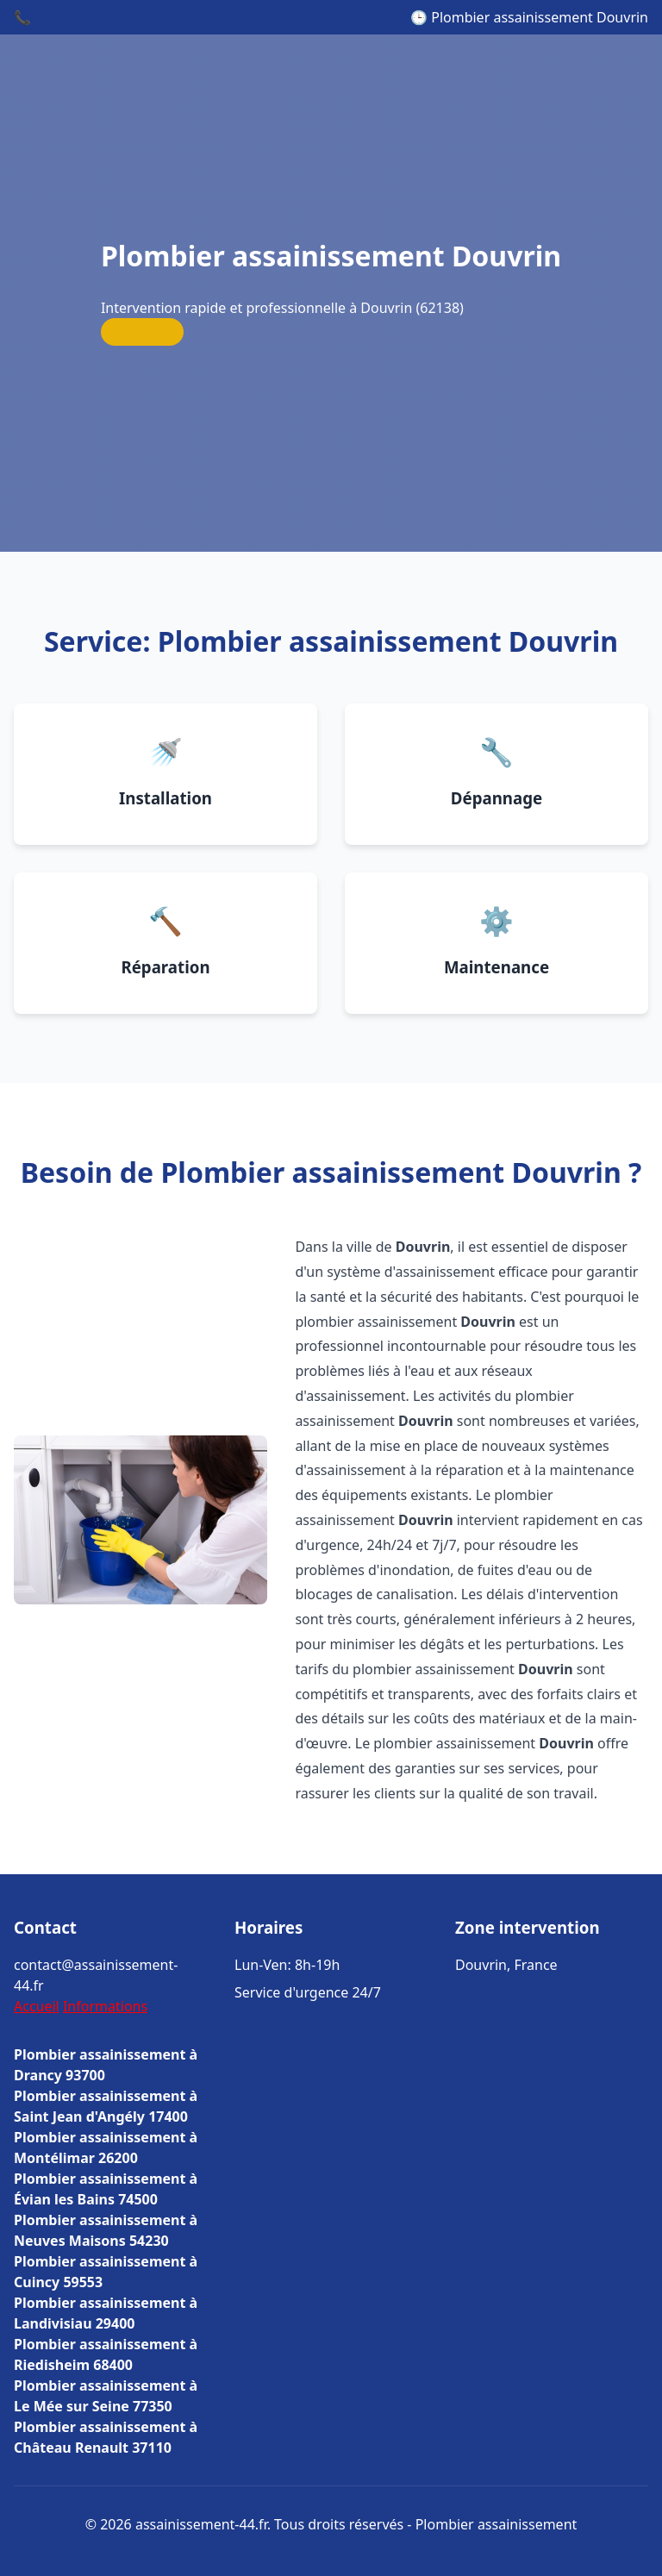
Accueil (36, 2006)
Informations (105, 2006)
